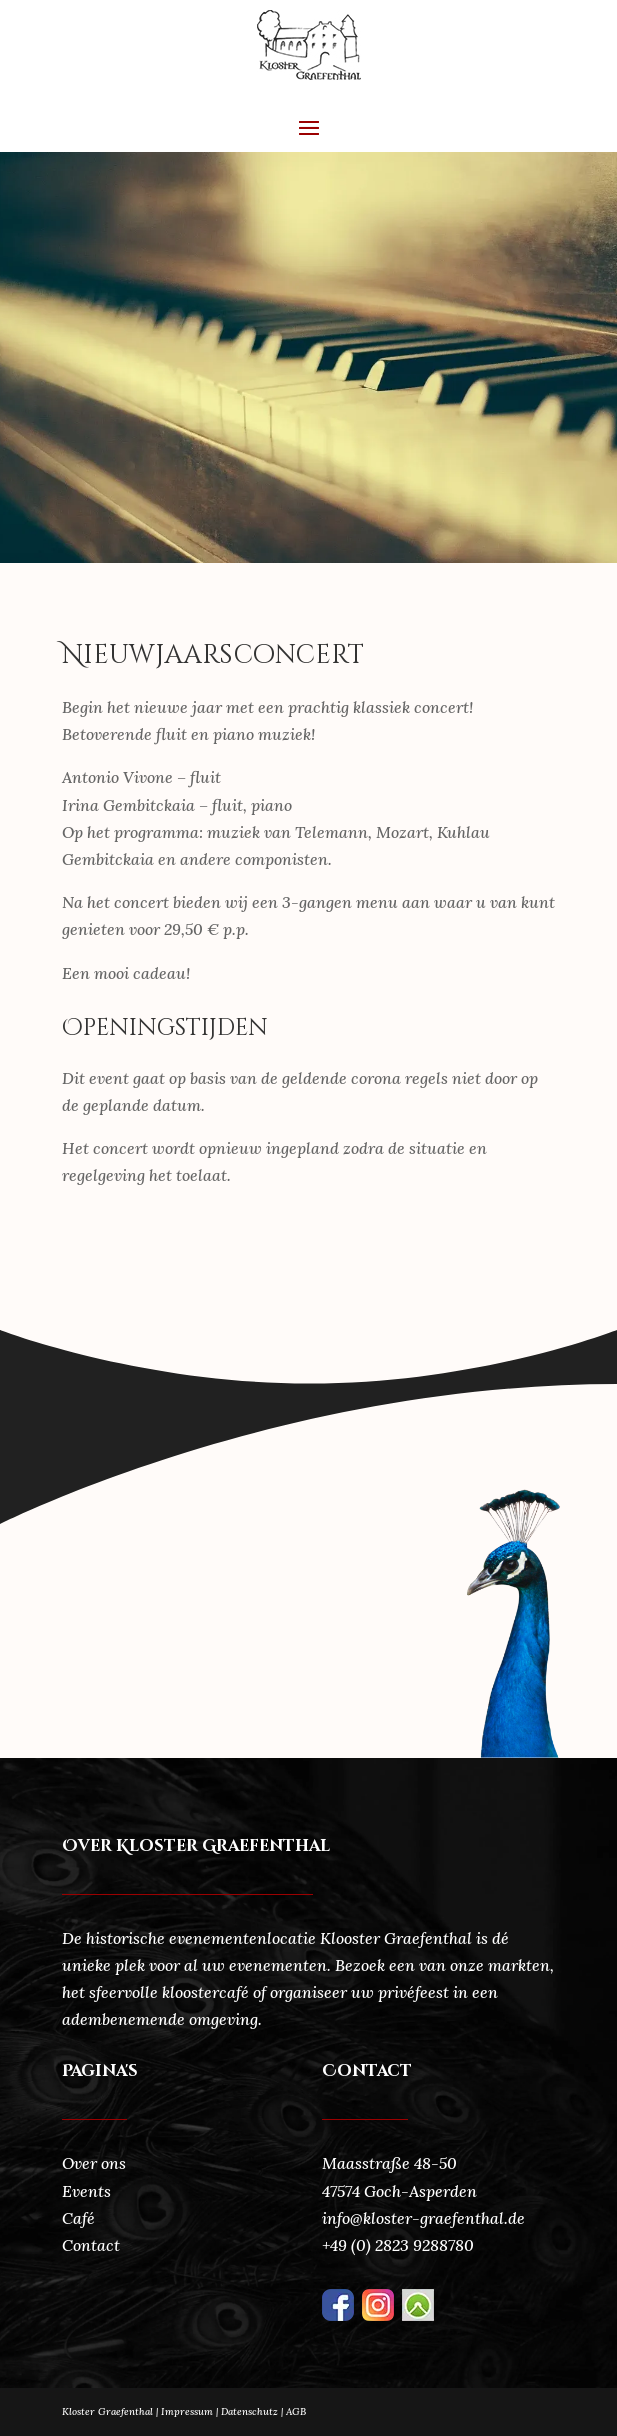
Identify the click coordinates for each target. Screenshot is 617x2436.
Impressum (187, 2411)
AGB (296, 2411)
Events (86, 2191)
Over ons (94, 2163)
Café (78, 2218)
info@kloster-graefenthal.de (423, 2218)
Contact (91, 2245)
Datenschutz (253, 2411)
